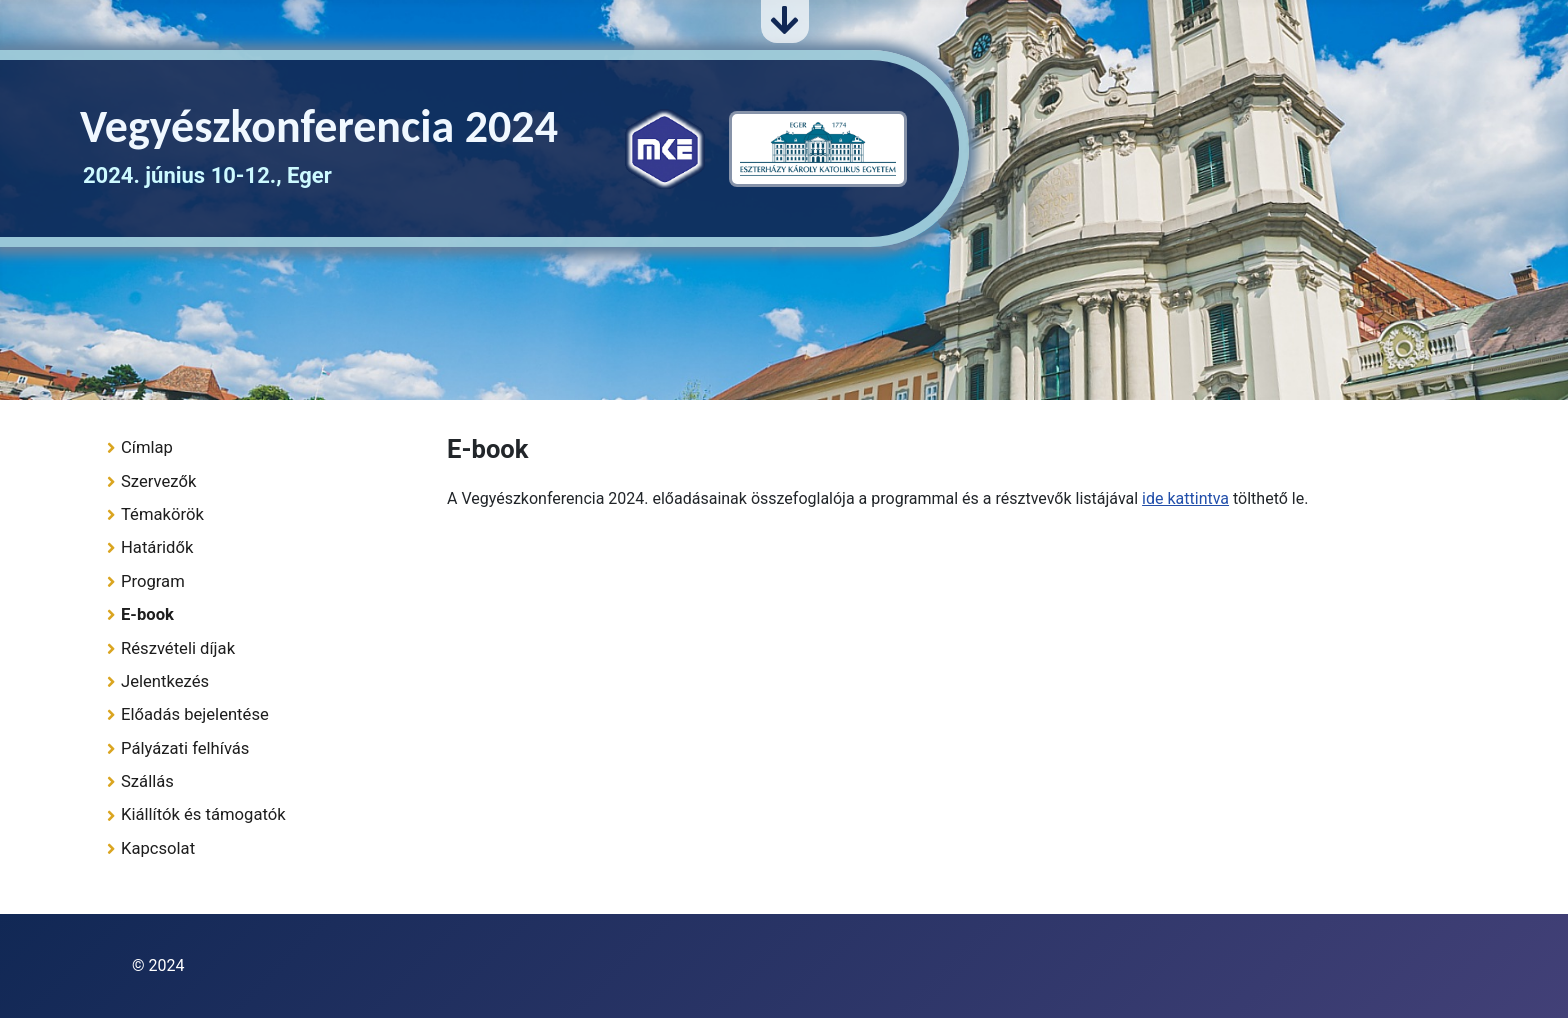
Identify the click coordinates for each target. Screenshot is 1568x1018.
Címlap (147, 447)
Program (153, 581)
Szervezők (158, 481)
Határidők (157, 547)
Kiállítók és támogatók (203, 814)
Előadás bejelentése (195, 714)
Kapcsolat (158, 848)
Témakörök (162, 514)
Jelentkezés (165, 681)
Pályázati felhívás (185, 748)
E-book (147, 614)
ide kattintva (1185, 498)
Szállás (147, 781)
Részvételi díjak (178, 648)
